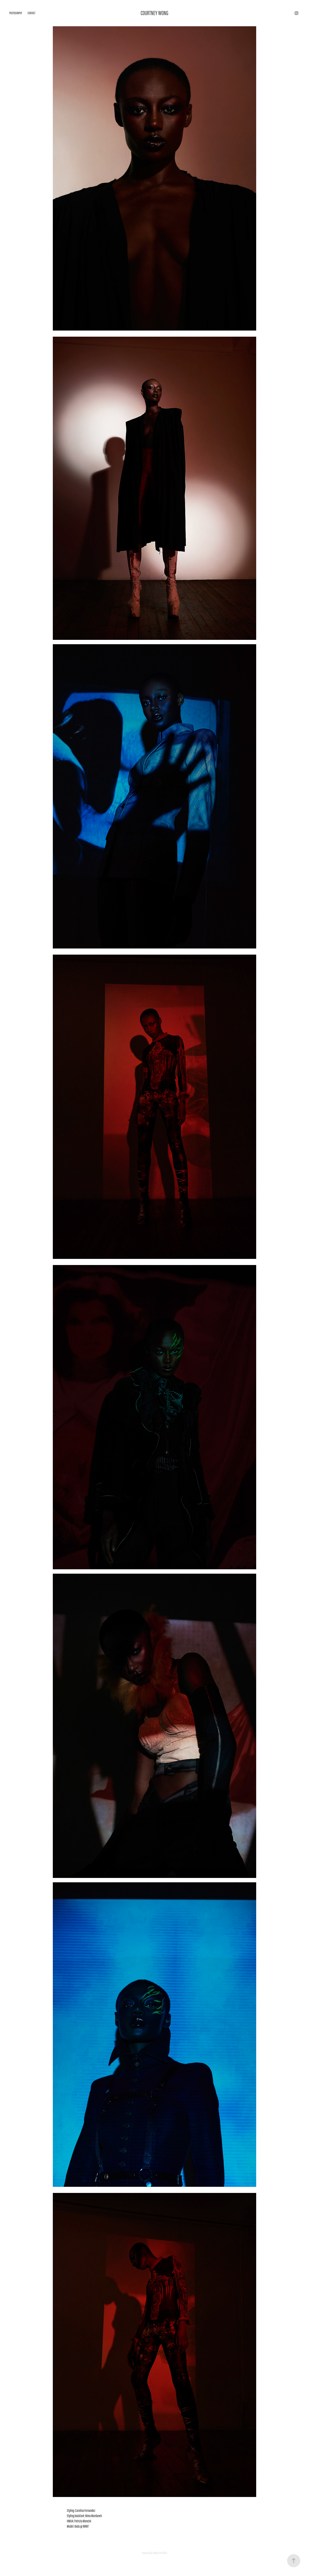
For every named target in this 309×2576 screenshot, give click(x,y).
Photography (15, 13)
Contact (31, 13)
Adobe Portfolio (160, 2553)
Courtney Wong (154, 13)
